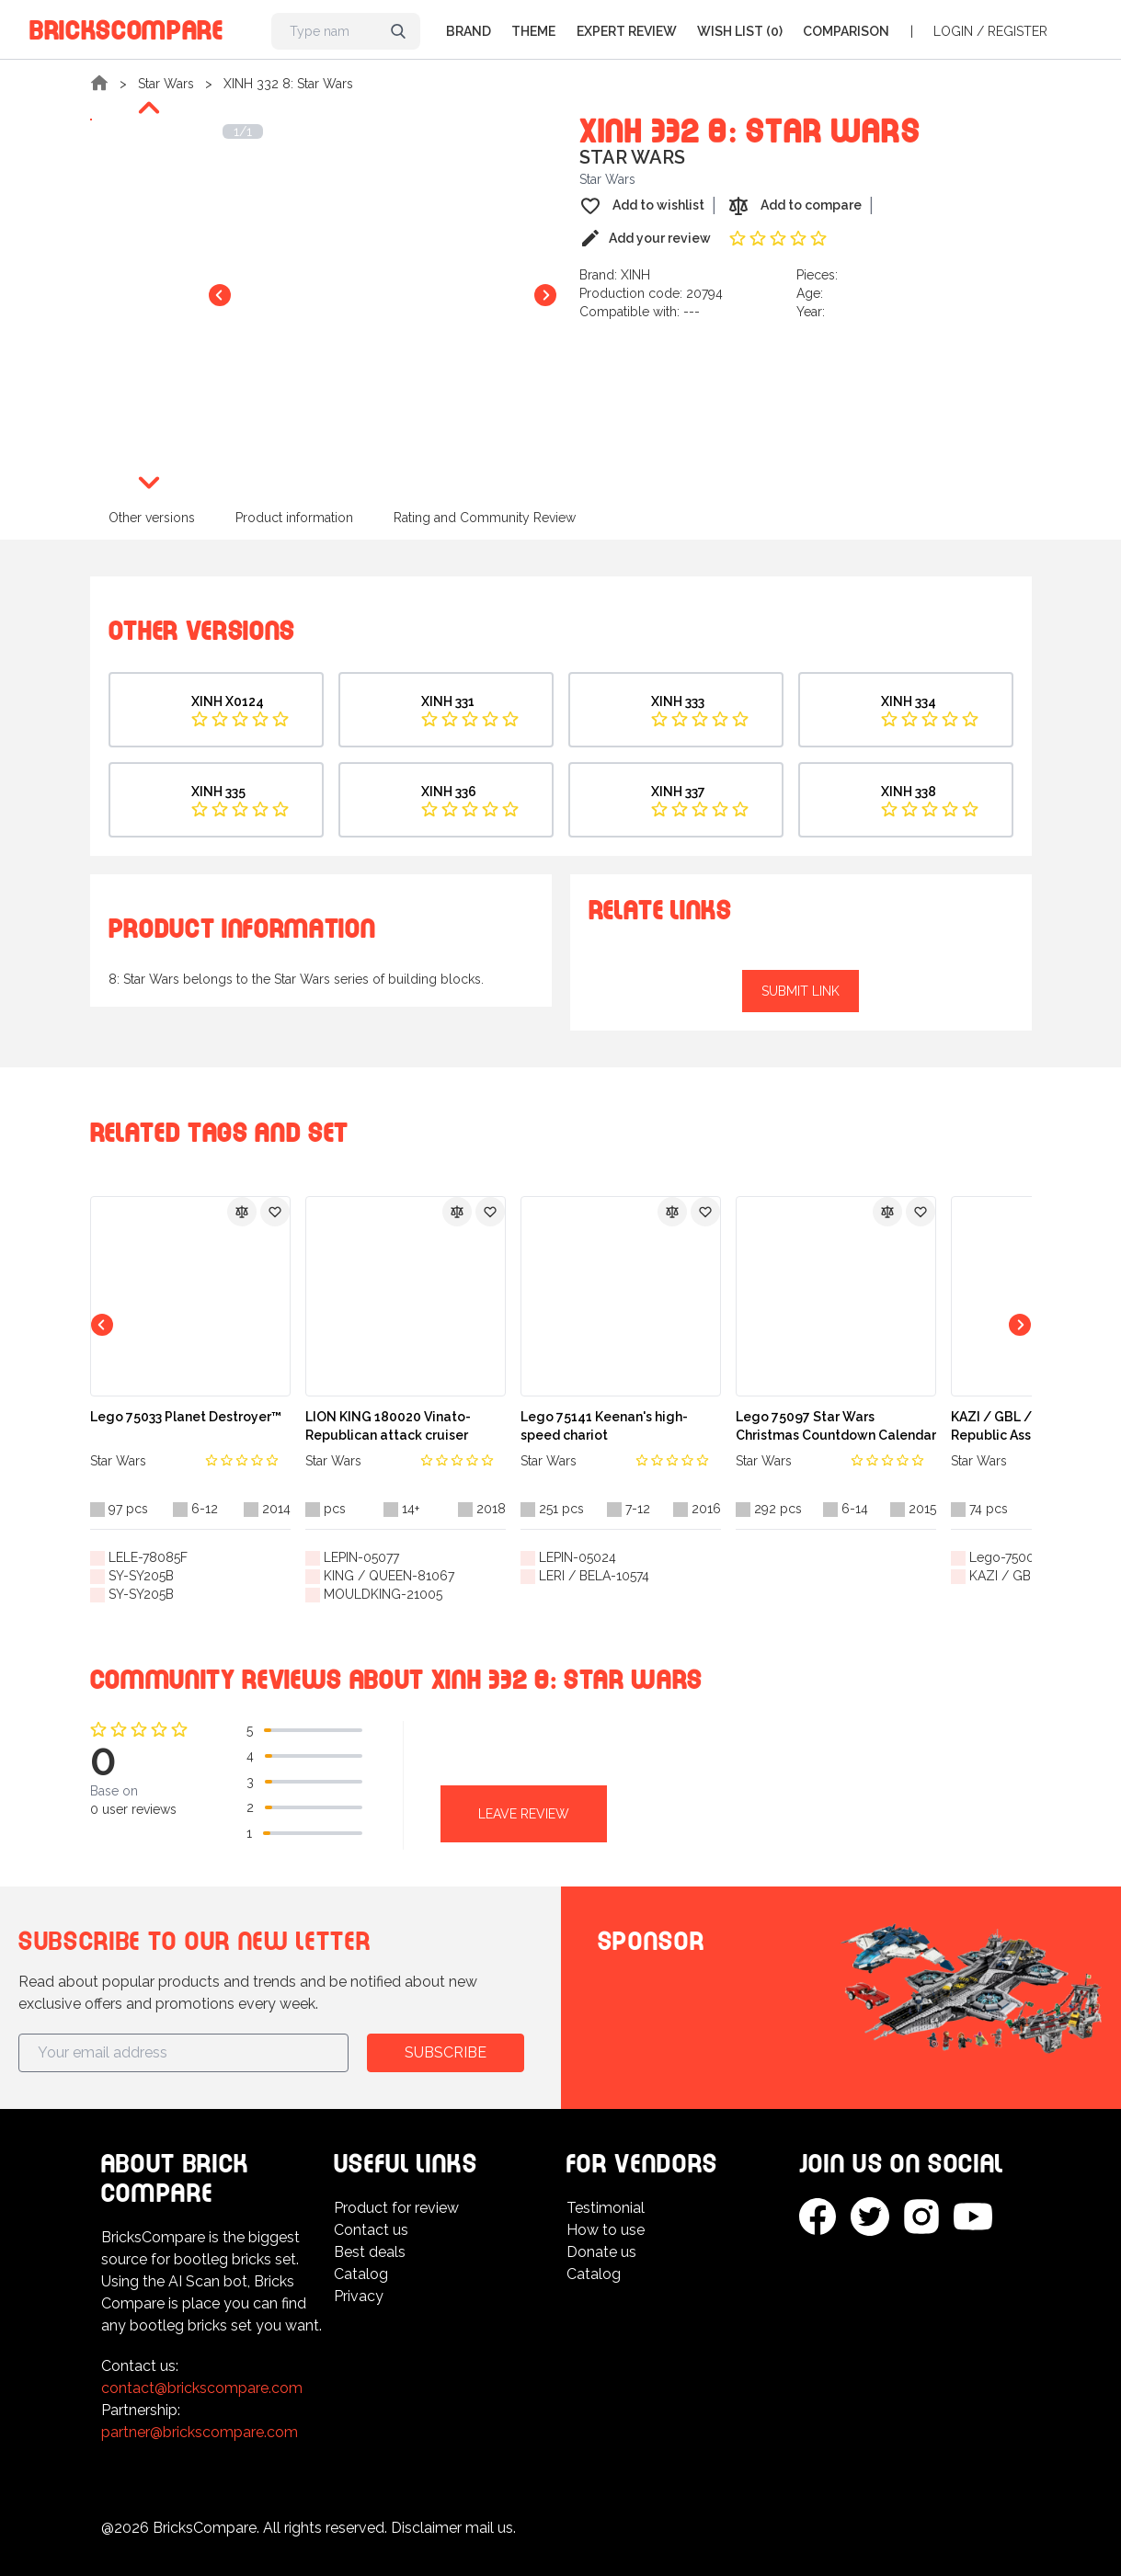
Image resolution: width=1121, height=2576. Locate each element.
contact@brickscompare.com (202, 2388)
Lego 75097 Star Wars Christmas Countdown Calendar (836, 1425)
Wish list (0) (740, 31)
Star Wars (166, 83)
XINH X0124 (227, 701)
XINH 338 (908, 791)
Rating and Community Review (485, 517)
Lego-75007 (1005, 1557)
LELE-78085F (148, 1557)
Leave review (523, 1814)
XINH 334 (908, 701)
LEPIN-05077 (361, 1557)
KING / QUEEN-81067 (389, 1575)
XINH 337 (678, 791)
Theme (533, 31)
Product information (294, 517)
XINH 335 (218, 791)
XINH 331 (448, 701)
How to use (605, 2230)
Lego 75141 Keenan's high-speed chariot (604, 1425)
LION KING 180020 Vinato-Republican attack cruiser (388, 1425)
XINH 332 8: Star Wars (288, 83)
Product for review (396, 2208)
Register (1017, 31)
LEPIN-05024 (577, 1557)
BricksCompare (126, 27)
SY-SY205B (141, 1575)
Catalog (361, 2274)
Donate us (601, 2252)
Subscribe (445, 2052)
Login (953, 31)
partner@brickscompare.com (199, 2432)
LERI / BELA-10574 (594, 1575)
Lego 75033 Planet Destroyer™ (185, 1416)
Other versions (152, 517)
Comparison (846, 31)
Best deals (370, 2252)
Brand (468, 31)
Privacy (358, 2296)
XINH (635, 275)
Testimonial (605, 2208)
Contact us (371, 2230)
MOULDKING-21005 (383, 1594)
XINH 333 (677, 701)
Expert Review (627, 31)
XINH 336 (448, 791)
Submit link (800, 991)
